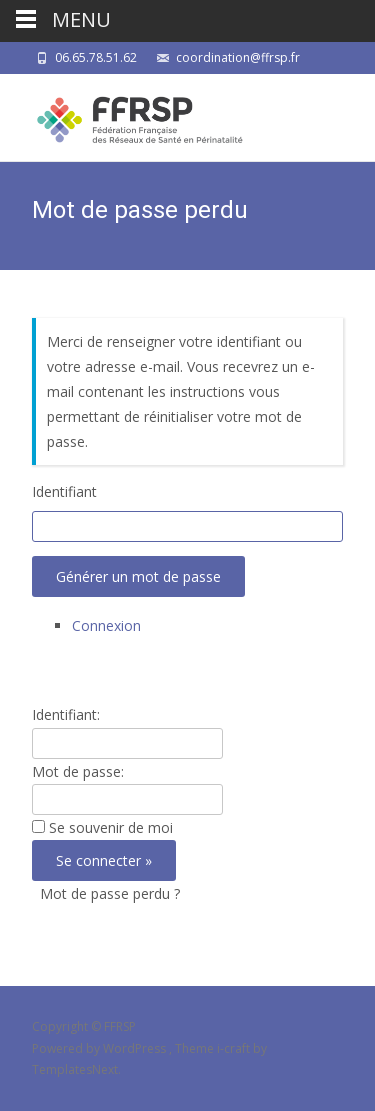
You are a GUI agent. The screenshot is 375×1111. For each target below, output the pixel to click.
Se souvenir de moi (111, 827)
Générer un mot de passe (138, 576)
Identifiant (64, 491)
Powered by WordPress (100, 1048)
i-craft (235, 1048)
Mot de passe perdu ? (110, 893)
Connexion (106, 625)
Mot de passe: (78, 771)
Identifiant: (66, 714)
